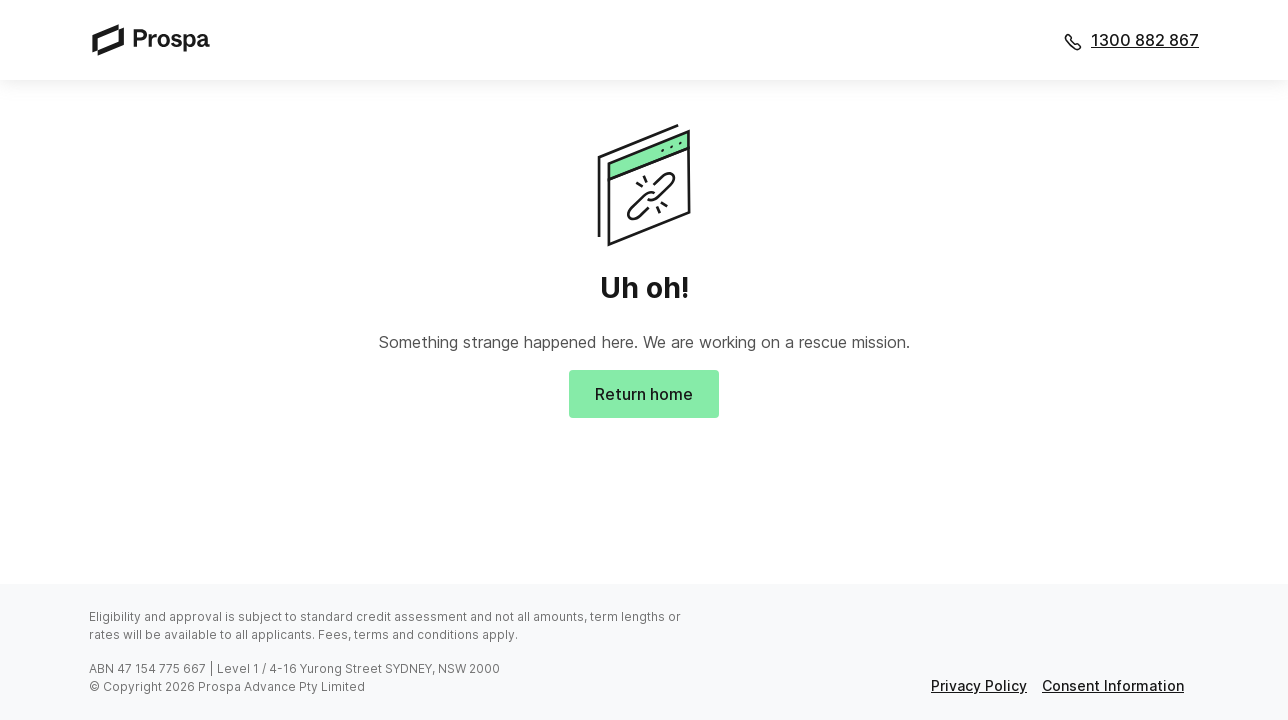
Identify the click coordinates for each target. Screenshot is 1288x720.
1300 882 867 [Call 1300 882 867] (1145, 40)
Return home (644, 394)
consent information (1113, 685)
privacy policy (979, 685)
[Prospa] (157, 39)
